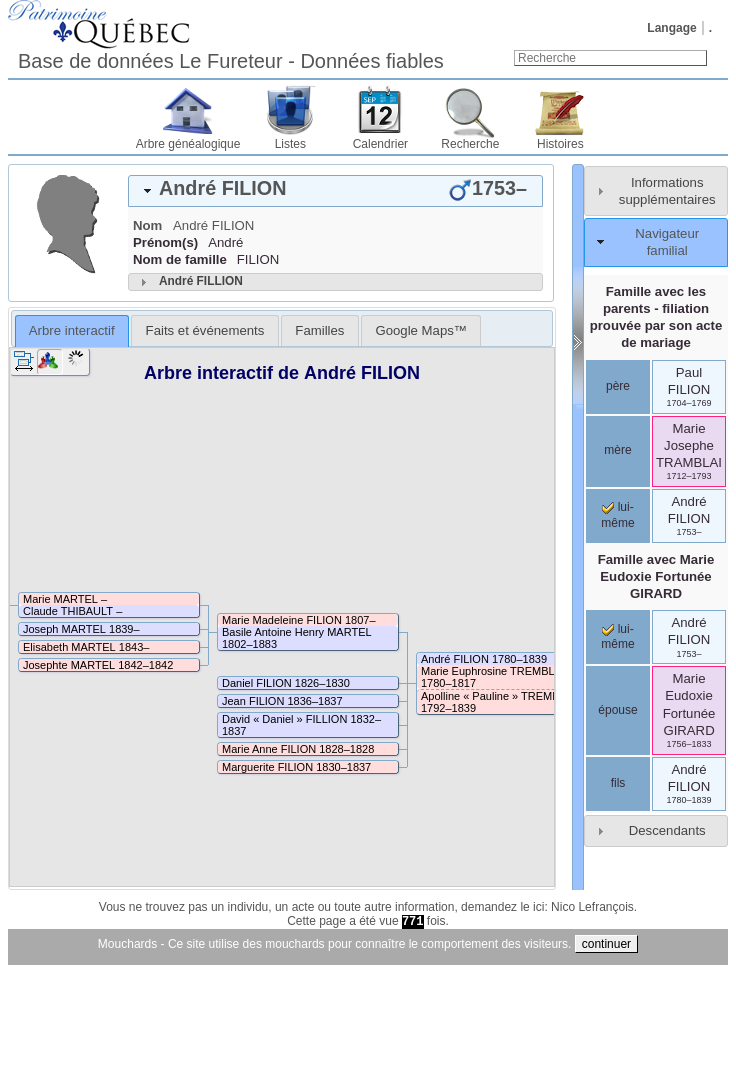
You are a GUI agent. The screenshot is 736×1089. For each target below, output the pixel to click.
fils (618, 783)
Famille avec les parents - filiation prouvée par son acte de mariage (656, 317)
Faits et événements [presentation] (205, 330)
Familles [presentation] (319, 330)
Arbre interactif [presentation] (72, 330)
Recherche (470, 144)
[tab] (335, 191)
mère (617, 450)
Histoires (560, 144)
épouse (617, 710)
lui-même (617, 637)
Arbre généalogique (188, 144)
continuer (606, 944)
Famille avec (656, 576)
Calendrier (380, 144)
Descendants (667, 830)
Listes (290, 144)
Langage (671, 28)
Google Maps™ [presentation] (421, 330)
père (618, 386)
